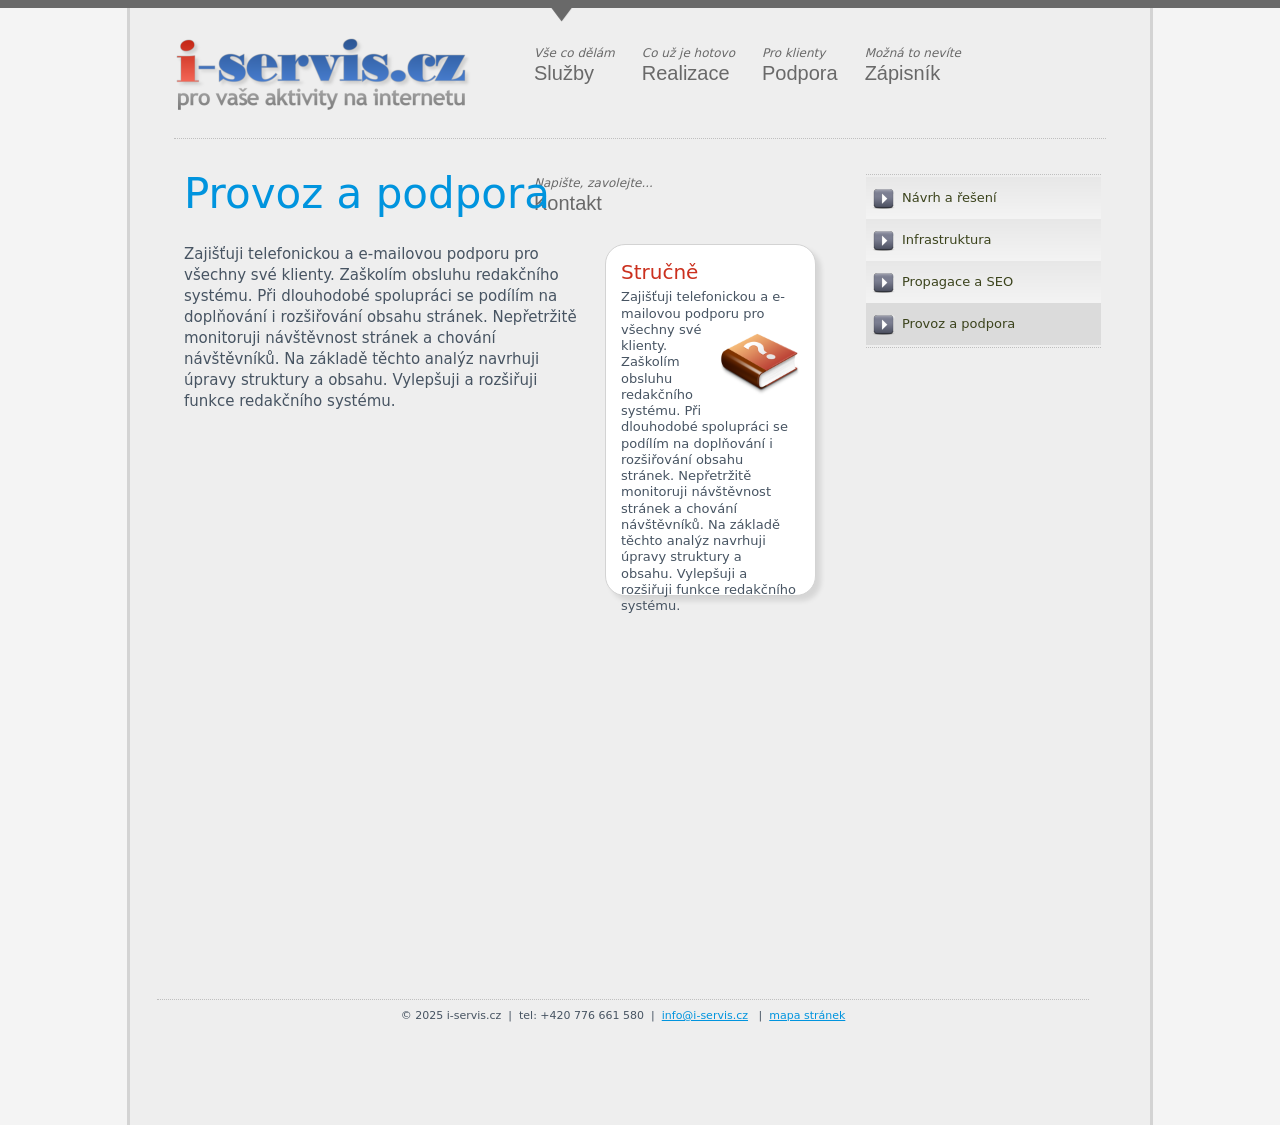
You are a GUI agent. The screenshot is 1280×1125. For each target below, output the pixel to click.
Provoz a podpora (367, 193)
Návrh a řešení (949, 197)
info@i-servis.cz (705, 1015)
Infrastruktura (947, 239)
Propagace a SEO (957, 281)
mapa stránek (807, 1015)
